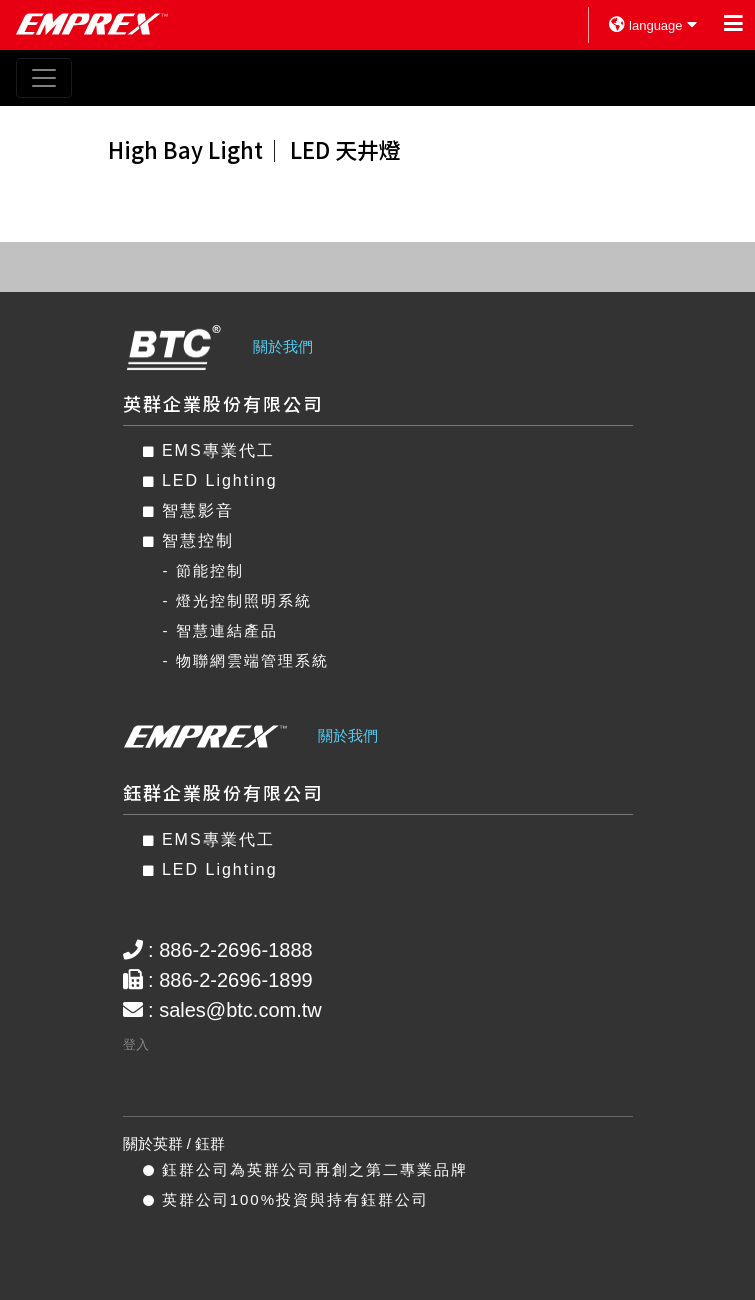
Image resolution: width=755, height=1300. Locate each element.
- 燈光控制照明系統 (237, 600)
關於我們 (283, 346)
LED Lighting (210, 480)
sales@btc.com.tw (240, 1010)
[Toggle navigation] (44, 78)
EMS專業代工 (209, 450)
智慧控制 (188, 540)
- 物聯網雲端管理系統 (246, 660)
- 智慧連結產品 (220, 630)
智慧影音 (188, 510)
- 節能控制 (203, 570)
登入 (136, 1044)
